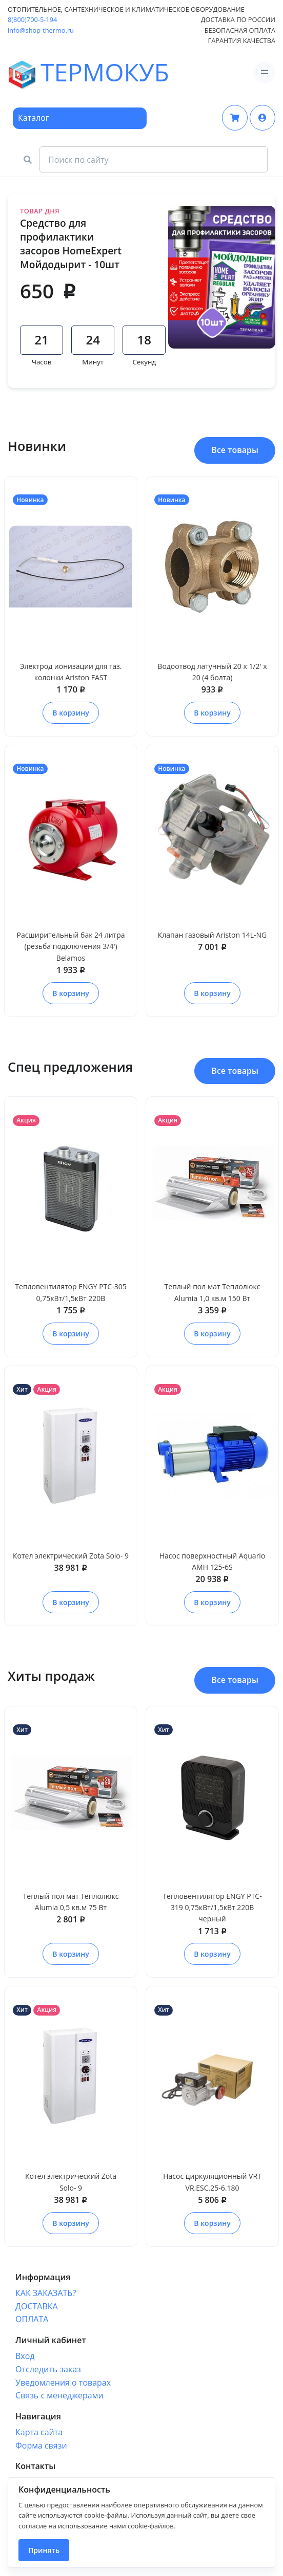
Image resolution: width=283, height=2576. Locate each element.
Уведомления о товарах (63, 2382)
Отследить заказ (48, 2369)
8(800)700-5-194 (32, 19)
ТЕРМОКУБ (36, 72)
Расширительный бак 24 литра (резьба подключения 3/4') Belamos (70, 946)
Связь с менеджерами (59, 2395)
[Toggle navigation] (264, 72)
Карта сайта (39, 2432)
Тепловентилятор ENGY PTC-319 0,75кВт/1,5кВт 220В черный (212, 1907)
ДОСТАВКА (36, 2306)
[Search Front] (153, 159)
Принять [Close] (43, 2550)
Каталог (33, 117)
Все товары (234, 450)
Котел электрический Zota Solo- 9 (71, 1556)
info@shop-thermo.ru (41, 30)
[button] (262, 118)
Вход (25, 2356)
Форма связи (41, 2445)
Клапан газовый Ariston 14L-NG (212, 935)
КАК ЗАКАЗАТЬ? (45, 2293)
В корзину (70, 713)
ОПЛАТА (31, 2319)
